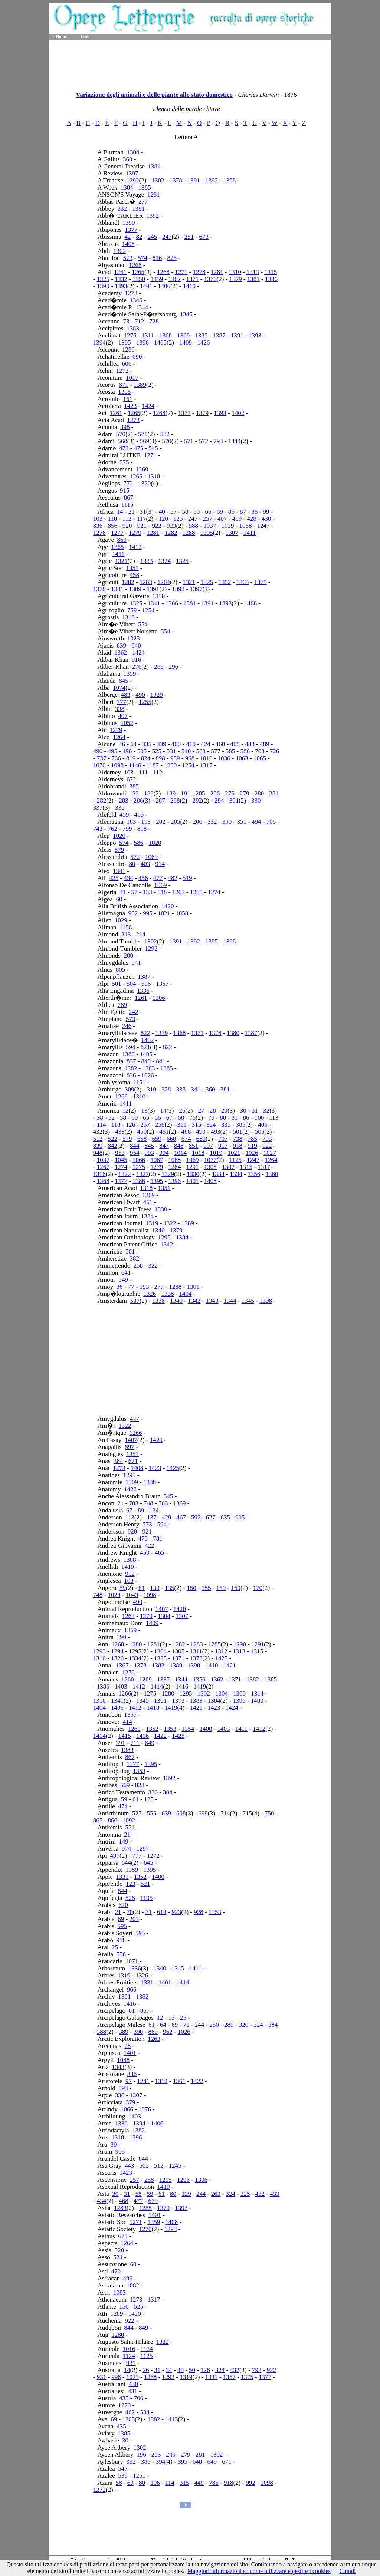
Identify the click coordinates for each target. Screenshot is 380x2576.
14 (120, 511)
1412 (135, 546)
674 (186, 1138)
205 (200, 793)
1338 (167, 1293)
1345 (186, 314)
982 (133, 913)
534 (145, 2412)
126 (130, 1124)
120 (163, 518)
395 (182, 2461)
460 (220, 744)
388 (102, 2031)
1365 (117, 546)
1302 (157, 180)
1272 (122, 370)
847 (164, 1145)
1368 (165, 335)
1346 (136, 300)
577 (215, 751)
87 (243, 511)
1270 (146, 1616)
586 (245, 751)
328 (166, 1089)
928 (198, 1911)
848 (179, 1145)
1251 (139, 2475)
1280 (136, 1644)
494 (256, 821)
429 (166, 1517)
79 (211, 1117)
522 (112, 1138)
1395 (124, 342)
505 (142, 751)
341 (195, 1089)
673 (204, 236)
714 (225, 1813)
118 (116, 1124)
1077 (210, 1159)
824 (146, 758)
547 (123, 2468)
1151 (139, 1082)
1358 (158, 596)
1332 (121, 279)
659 (156, 1138)
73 (126, 321)
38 (100, 1117)
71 (148, 1911)
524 (118, 2257)
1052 (127, 723)
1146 (135, 765)
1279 (135, 532)
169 (235, 1587)
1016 (129, 2348)
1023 (133, 638)
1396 (142, 342)
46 (122, 744)
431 (133, 2391)
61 (141, 1587)
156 (124, 2306)
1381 (154, 166)
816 (157, 257)
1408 (250, 603)
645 (148, 1862)
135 (169, 1587)
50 (192, 2370)
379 (130, 2102)
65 (146, 1117)
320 (244, 2024)
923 (171, 525)
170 (258, 1587)
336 (153, 1792)
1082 (133, 2285)
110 (112, 518)
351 (241, 821)
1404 (185, 1293)
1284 (163, 582)
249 (171, 2454)
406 (263, 1124)
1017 (132, 377)
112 (126, 518)
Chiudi (348, 2571)
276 (137, 666)
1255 (145, 701)
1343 (212, 1300)
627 (211, 1517)
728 (154, 321)
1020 (119, 835)
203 (134, 1919)
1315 (270, 272)
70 (130, 1911)
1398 (229, 180)
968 (190, 758)
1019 (216, 1152)
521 (145, 1883)
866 (112, 1820)
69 (220, 511)
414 (127, 1721)
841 (161, 1061)
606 (127, 363)
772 (128, 483)
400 (176, 744)
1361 (160, 1700)
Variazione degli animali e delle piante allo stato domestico (154, 94)
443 (129, 2165)
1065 (259, 758)
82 (139, 236)
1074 (119, 687)
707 (223, 1138)
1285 (214, 1644)
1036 (224, 758)
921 (142, 525)
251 (189, 236)
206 (215, 793)
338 (120, 708)
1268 (135, 265)
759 (132, 610)
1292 (133, 180)
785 (252, 1138)
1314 (257, 1693)
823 (140, 1785)
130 (155, 1587)
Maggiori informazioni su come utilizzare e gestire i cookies (259, 2571)
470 (116, 2271)
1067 (156, 1159)
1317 (206, 765)
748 (148, 1503)
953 (120, 1152)
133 (147, 892)
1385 (144, 187)
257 (207, 518)
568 (122, 441)
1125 (235, 1159)
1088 (123, 2059)
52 (111, 1117)
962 (168, 2031)
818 (142, 828)
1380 (233, 1033)
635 (225, 1517)
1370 (163, 2207)
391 (120, 1742)
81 (234, 1117)
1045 (121, 1159)
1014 (180, 1152)
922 (156, 525)
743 (98, 828)
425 (114, 878)
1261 (120, 272)
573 (128, 257)
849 (149, 1742)
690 (137, 356)
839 (98, 1145)
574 (142, 257)
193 (146, 821)
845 (123, 680)
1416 (182, 1686)
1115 (127, 504)
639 (122, 645)
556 (121, 1954)
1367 (122, 1665)
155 (206, 1587)
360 (127, 159)
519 (187, 878)
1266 (136, 476)
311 (182, 1124)
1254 (148, 610)
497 (115, 1855)
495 (112, 751)
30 (243, 1110)
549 (123, 1279)
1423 (130, 405)
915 (125, 490)
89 (141, 1510)
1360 (271, 1173)
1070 (99, 765)
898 (160, 758)
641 (126, 1272)
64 (133, 744)
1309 (131, 1482)
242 (133, 1011)
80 (132, 863)
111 (143, 772)
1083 (119, 2292)
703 (260, 751)
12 (125, 1110)
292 (197, 800)
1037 (209, 525)
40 (162, 511)
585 (230, 751)
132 (134, 793)
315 (197, 1124)
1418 (153, 1707)
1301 (193, 1286)
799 (127, 828)
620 (123, 1904)
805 (120, 969)
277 (143, 201)
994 (164, 1152)
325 (245, 2193)
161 (128, 398)
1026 (147, 1075)
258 (160, 1124)
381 (225, 1089)
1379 (235, 279)
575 (124, 462)
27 (201, 1110)
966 (132, 1989)
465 (235, 744)
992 (250, 2482)
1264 (119, 737)
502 (144, 2165)
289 (229, 2024)
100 (259, 1117)
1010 (206, 758)
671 (133, 1461)
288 (159, 666)
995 (148, 913)
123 (130, 1883)
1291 (192, 1166)
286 (138, 800)
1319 (151, 1223)
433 (120, 1131)
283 (123, 800)
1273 (131, 293)
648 (197, 2461)
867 (128, 497)
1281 (153, 194)
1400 (257, 1700)
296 (173, 666)
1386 (271, 279)
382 (134, 1258)
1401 (146, 286)
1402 (238, 412)
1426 (203, 342)
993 (149, 1152)
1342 (166, 1244)
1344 (141, 307)
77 (131, 1286)
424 (205, 744)
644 (126, 1862)
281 (274, 793)
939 (175, 758)
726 (274, 751)
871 (123, 384)
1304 (133, 152)
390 (122, 1637)
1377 (131, 229)
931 (131, 2362)
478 (143, 1538)
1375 (260, 582)
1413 (171, 2419)
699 (203, 1813)
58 (185, 511)
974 (126, 1848)
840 (146, 1061)
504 (131, 983)
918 (238, 1145)
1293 (99, 1651)
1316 (99, 1658)
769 (122, 1004)
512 (98, 1138)
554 (143, 624)
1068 (174, 1159)
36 (120, 1286)
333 (181, 1089)
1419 (127, 1566)
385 (134, 786)
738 (238, 1138)
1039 (227, 525)
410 (191, 744)
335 (147, 744)
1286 (128, 349)
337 (98, 807)
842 (112, 1145)
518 (162, 892)
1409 (185, 342)
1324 (164, 560)
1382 (130, 1068)
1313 (252, 272)
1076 (144, 2109)
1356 (254, 1173)
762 (112, 828)
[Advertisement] (190, 63)
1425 (173, 1468)
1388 (129, 1559)
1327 (142, 1173)
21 (131, 511)
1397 (132, 173)
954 (135, 1152)
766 (116, 758)
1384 (127, 187)
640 (136, 645)
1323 (146, 560)
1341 (154, 603)
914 (160, 863)
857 (145, 2010)
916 (136, 659)
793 (218, 441)
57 (173, 511)
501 (116, 983)
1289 (117, 2313)
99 (266, 511)
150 (191, 1587)
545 (153, 448)
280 (259, 793)
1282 (170, 532)
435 (124, 2398)
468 (123, 2200)
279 (244, 793)
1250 (170, 765)
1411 (249, 532)
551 (130, 1827)
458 (134, 575)
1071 (131, 1961)
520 (119, 2250)
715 (247, 1813)
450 (142, 1131)
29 (224, 1110)
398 (125, 427)
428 (251, 518)
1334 (236, 1173)
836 (98, 525)
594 (130, 1047)
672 (131, 779)
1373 (184, 412)
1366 (172, 603)
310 (151, 1089)
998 (116, 2377)
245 (152, 236)
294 (219, 800)
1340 (176, 1300)
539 (123, 2475)
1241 (143, 2081)
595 (122, 1926)
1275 (138, 1166)
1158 (125, 927)
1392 (211, 180)
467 (181, 1517)
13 (144, 1110)
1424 (148, 405)
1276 (130, 335)
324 (211, 1124)
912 (130, 1573)
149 (123, 1841)
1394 (99, 342)
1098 (117, 765)
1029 (121, 920)
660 (171, 1138)
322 (153, 1265)
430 (266, 518)
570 (121, 434)
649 (212, 2461)
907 (208, 1145)
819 (131, 758)
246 (127, 1026)
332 (212, 821)
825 (172, 257)
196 (141, 2454)
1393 (121, 286)
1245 (175, 2165)
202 (161, 821)
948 (98, 1152)
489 (264, 744)
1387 (219, 335)
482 (172, 878)
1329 (156, 694)
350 (227, 821)
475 (139, 448)
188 (149, 793)
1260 (127, 1679)
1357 (162, 983)
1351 (132, 567)
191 (185, 793)
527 (137, 1813)
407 (222, 518)
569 (145, 441)
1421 (229, 1665)
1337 (163, 1679)
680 (201, 1138)
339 (161, 744)
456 (143, 878)
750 (269, 1813)
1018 (198, 1152)
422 (149, 1545)
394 (161, 2461)
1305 (124, 391)
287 (160, 800)
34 (169, 2370)
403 (145, 863)
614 (162, 1911)
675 (123, 2236)
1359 (156, 279)
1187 (153, 765)
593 (123, 2088)
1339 (161, 1033)
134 (154, 1510)
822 (145, 1033)
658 (142, 1138)
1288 (189, 532)
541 (136, 962)
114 (101, 1124)
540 (186, 751)
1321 (121, 560)
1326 (149, 1293)
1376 (210, 279)
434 (128, 878)
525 (156, 751)
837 (131, 1061)
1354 (187, 1728)
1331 (122, 1876)
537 (135, 1300)
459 (124, 814)
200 (128, 955)
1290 (239, 1644)
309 (129, 1089)
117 (141, 518)
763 (163, 1503)
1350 (138, 279)
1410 (189, 286)
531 (171, 751)
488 (250, 744)
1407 (131, 1439)
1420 (167, 906)
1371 (192, 279)
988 (194, 525)
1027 (269, 1152)
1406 (164, 286)
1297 (142, 1848)
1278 (199, 272)
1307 (232, 532)
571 (143, 434)
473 (124, 448)
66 (208, 511)
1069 (151, 856)
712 (139, 321)
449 (199, 2482)
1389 (140, 384)
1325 (103, 279)
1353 (132, 1453)
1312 (221, 1651)
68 (181, 1117)
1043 (132, 1594)
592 (196, 1517)
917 (223, 1145)
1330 (193, 1173)
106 (155, 2482)
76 (192, 1117)
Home (61, 36)
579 (119, 849)
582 (165, 434)
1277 (117, 532)
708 (271, 821)
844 (135, 1145)
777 (122, 701)
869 (122, 539)
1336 (143, 990)
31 (143, 511)
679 (153, 2200)
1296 (183, 2179)
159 (221, 1587)
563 (201, 751)
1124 (147, 2348)
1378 (176, 180)
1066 (138, 1159)
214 (140, 934)
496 (127, 2278)
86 (231, 511)
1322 (124, 1173)
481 (164, 1131)
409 (237, 518)
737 (102, 758)
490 (140, 694)
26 (182, 1110)
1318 (154, 476)
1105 (146, 1897)
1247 (263, 525)
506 (146, 983)
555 (152, 1813)
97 (128, 2081)
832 (122, 208)
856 (112, 525)
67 (169, 1117)
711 (135, 1742)
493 (215, 1131)
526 (130, 1897)
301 (234, 800)
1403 (121, 1686)
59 (122, 1587)
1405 (128, 243)
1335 (160, 1658)
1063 (242, 758)
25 (115, 1947)
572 (203, 441)
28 (213, 1110)
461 (148, 1202)
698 (181, 1813)
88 (254, 511)
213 (126, 934)
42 (127, 236)
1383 (133, 328)
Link (85, 36)
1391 (193, 180)
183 (131, 821)
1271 (181, 272)
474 (123, 1806)
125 (178, 518)
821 (145, 1047)
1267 (103, 1166)
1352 (224, 582)
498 (127, 751)
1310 (235, 272)
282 (102, 800)
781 (158, 1538)
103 (98, 518)
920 (127, 525)
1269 (141, 469)
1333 (218, 1173)
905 (240, 1517)
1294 (117, 1651)
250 (214, 2024)
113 (273, 1117)
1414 (156, 1686)
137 (152, 1517)
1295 (164, 1237)
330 (256, 800)
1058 (245, 525)
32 (266, 1110)
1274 (214, 892)
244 (199, 2024)
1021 (164, 913)
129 (186, 2193)
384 (118, 1461)
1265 (138, 272)
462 (130, 2412)
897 (129, 1446)
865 (98, 1820)
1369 (183, 335)
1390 (128, 222)
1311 (148, 335)
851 (194, 1145)
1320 (144, 483)
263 (216, 2193)
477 (158, 878)
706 (139, 2398)
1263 (178, 892)
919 (252, 1145)
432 (98, 1131)
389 (123, 2031)
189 (171, 793)
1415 (124, 1735)
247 (167, 236)
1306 (159, 997)
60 (196, 511)
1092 (128, 1820)
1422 (130, 1489)
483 (126, 694)
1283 (146, 582)
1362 (174, 279)
